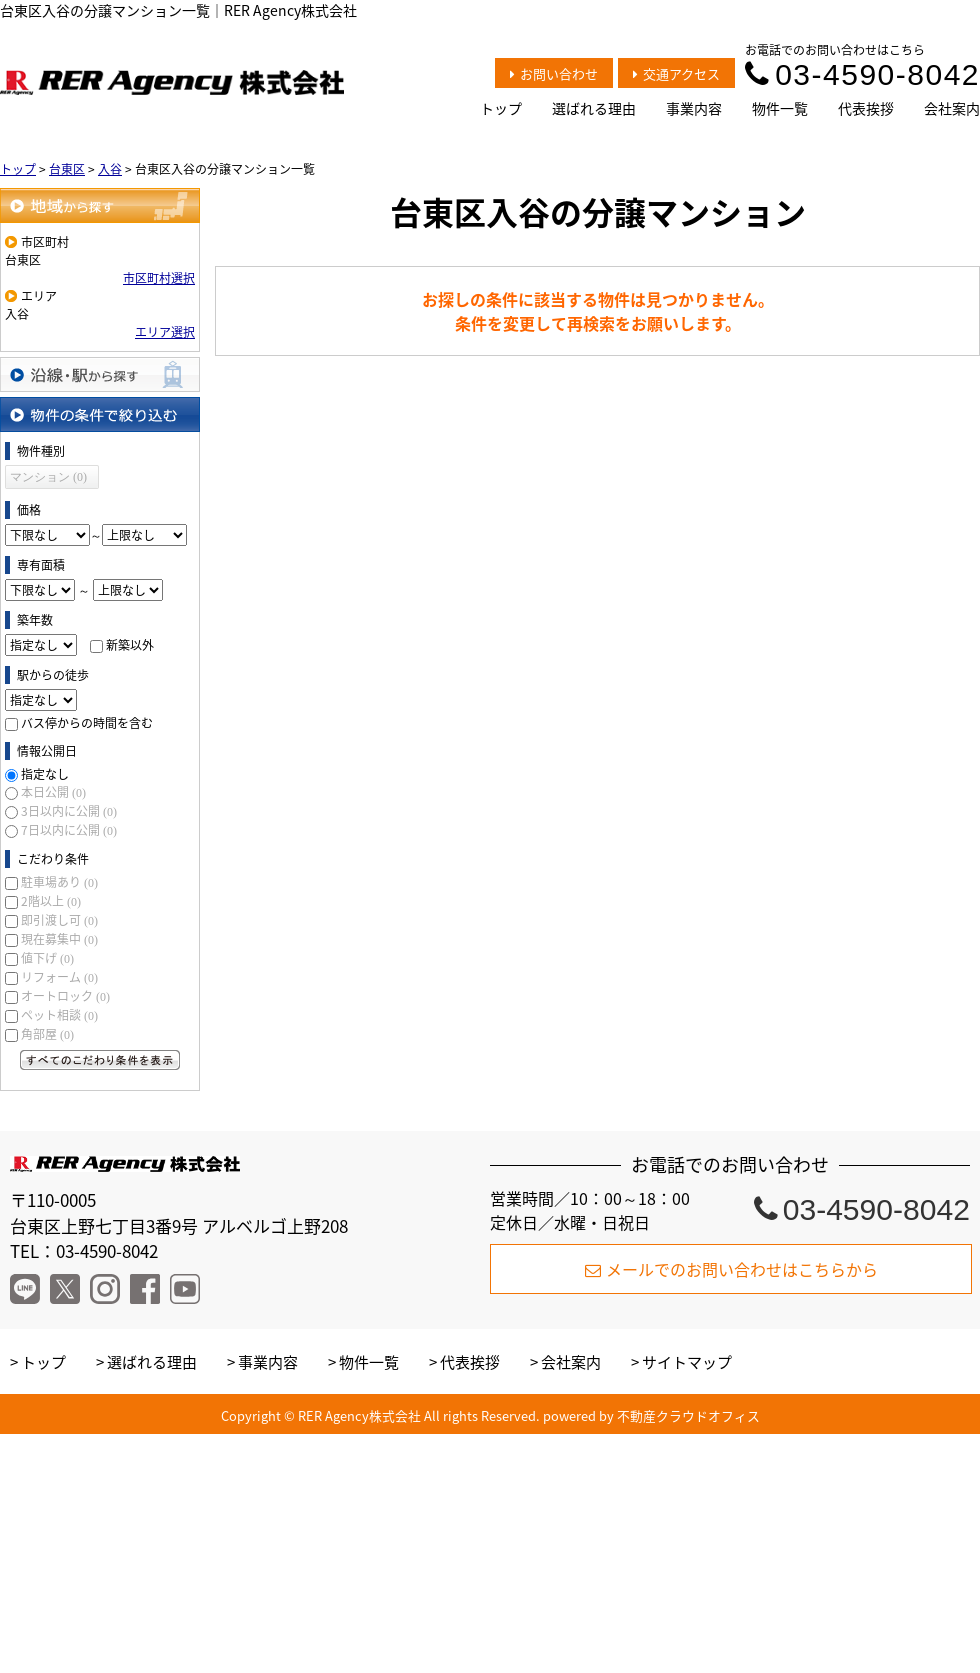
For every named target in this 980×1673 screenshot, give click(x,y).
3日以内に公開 (69, 811)
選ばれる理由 (594, 108)
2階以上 (51, 901)
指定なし (45, 774)
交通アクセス (676, 73)
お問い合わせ (554, 73)
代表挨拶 (866, 108)
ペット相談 (59, 1015)
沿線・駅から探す (100, 374)
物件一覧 (780, 108)
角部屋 (47, 1034)
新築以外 (130, 645)
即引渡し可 (59, 920)
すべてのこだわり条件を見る (100, 1060)
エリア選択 (165, 332)
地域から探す (100, 205)
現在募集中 (59, 939)
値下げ (47, 958)
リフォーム (59, 977)
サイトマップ (687, 1362)
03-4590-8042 (862, 74)
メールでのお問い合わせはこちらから (731, 1269)
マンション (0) (48, 477)
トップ (501, 108)
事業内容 (694, 108)
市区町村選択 (159, 278)
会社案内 (952, 108)
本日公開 (53, 792)
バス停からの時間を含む (87, 723)
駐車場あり (59, 882)
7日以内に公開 (69, 830)
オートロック (65, 996)
